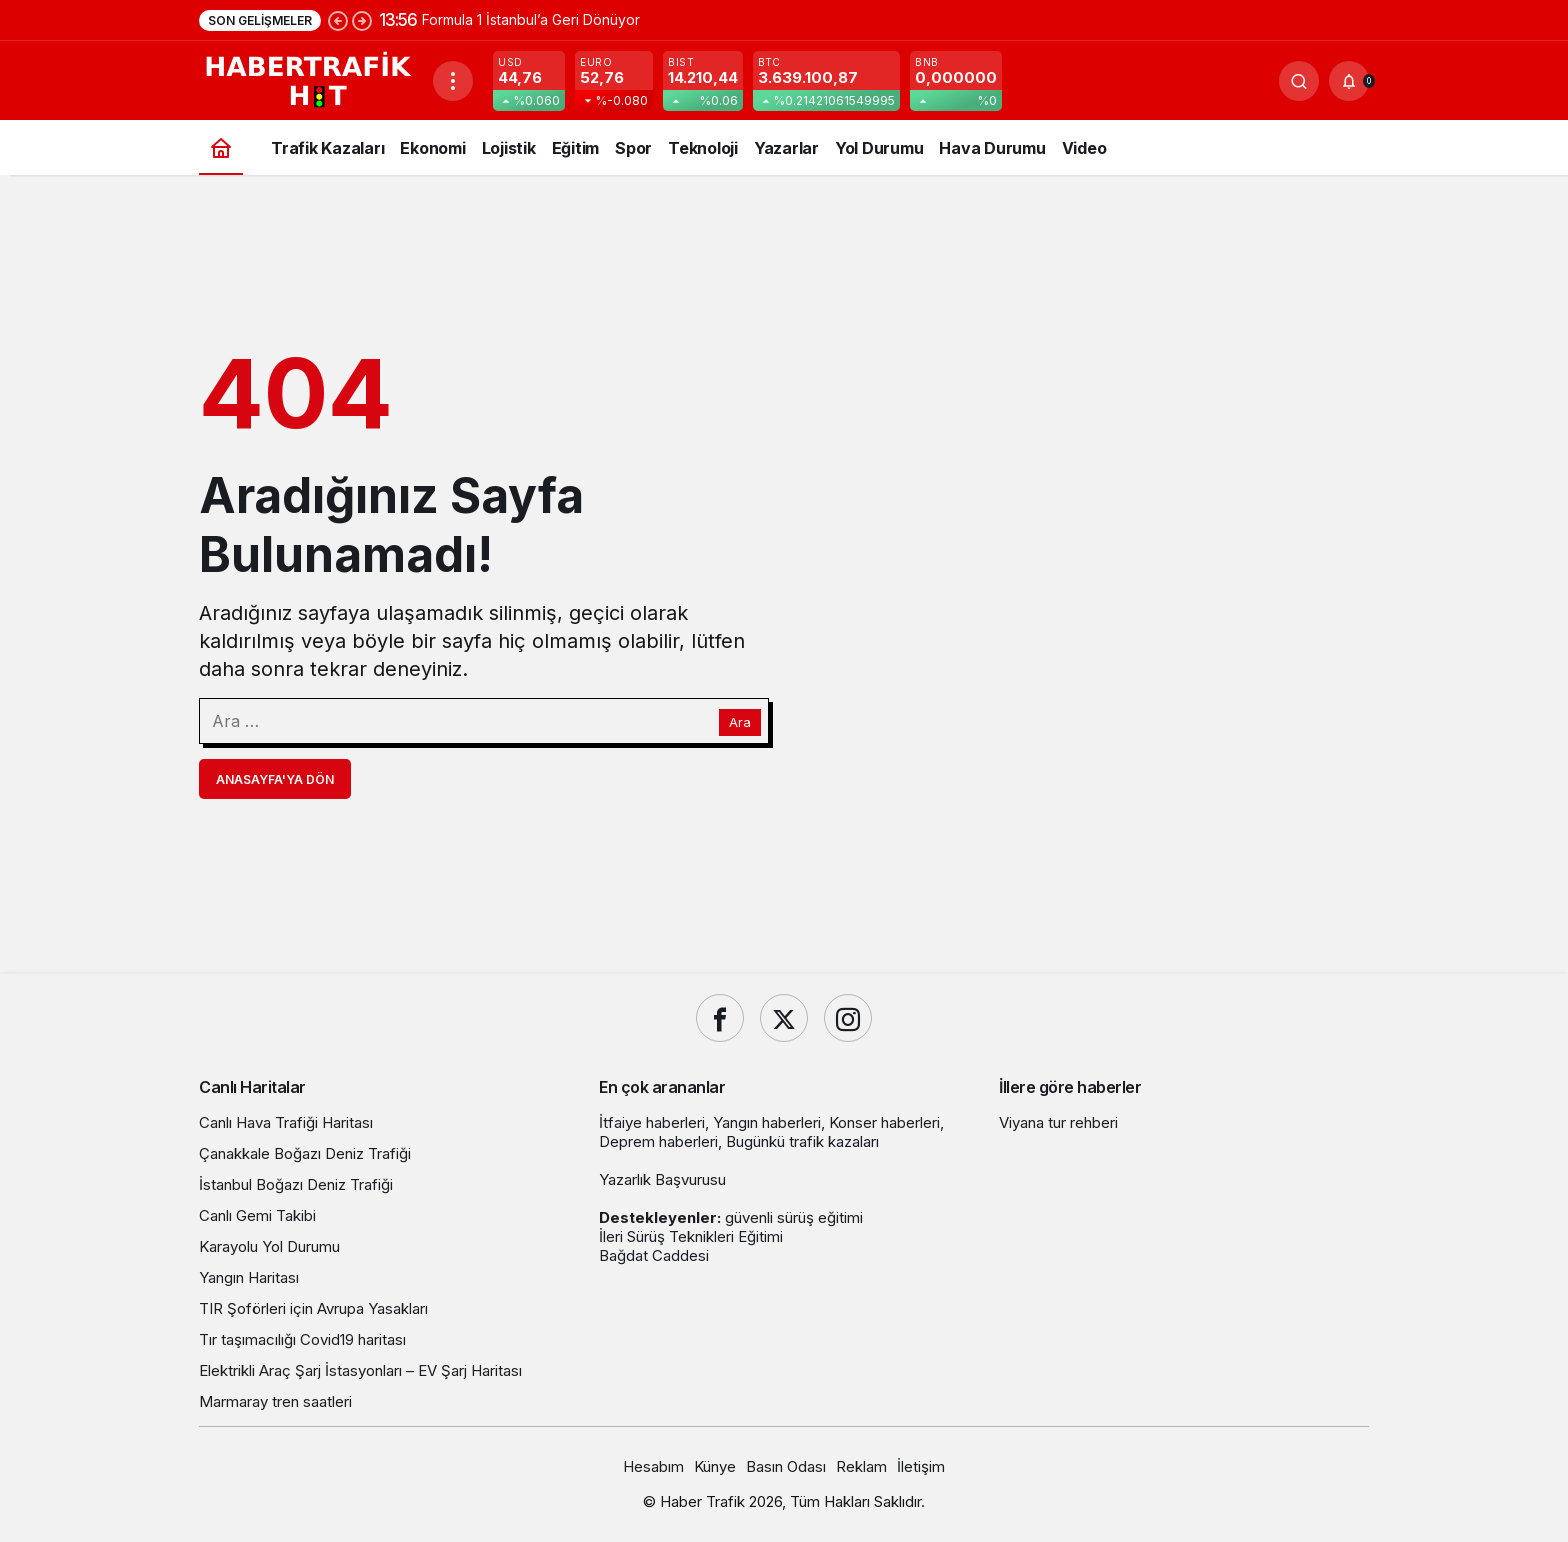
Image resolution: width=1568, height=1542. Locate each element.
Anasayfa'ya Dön (275, 779)
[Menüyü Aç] (453, 81)
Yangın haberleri (767, 1122)
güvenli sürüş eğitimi (794, 1217)
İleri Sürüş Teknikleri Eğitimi (691, 1236)
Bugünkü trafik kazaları (802, 1141)
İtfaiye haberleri (652, 1122)
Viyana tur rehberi (1058, 1122)
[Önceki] (338, 20)
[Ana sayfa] (221, 147)
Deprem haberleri (658, 1141)
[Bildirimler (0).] (1349, 81)
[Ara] (1299, 81)
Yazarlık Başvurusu (662, 1179)
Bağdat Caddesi (654, 1255)
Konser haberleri (884, 1122)
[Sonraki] (362, 20)
